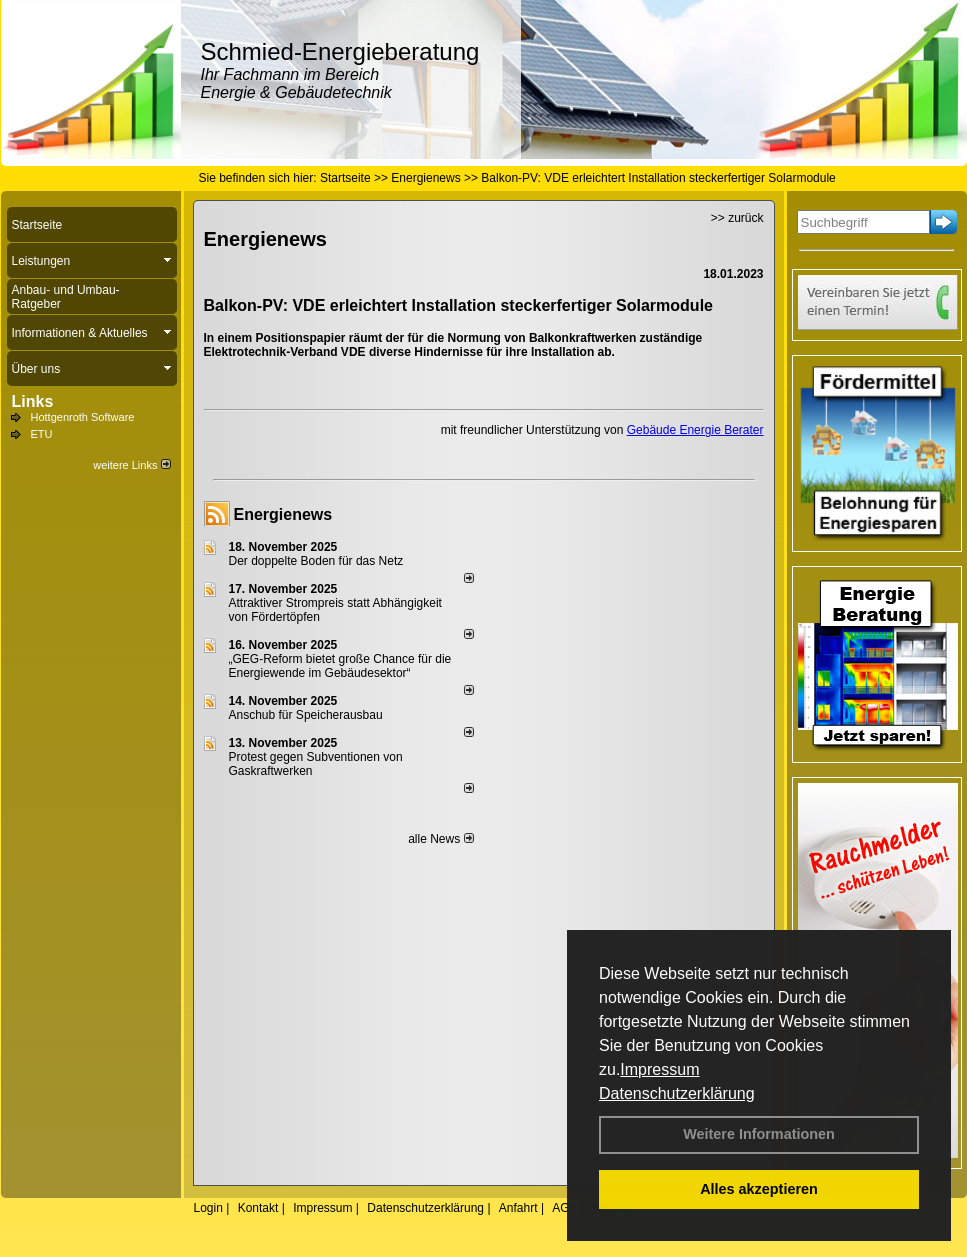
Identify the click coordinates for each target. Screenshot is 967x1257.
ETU (42, 434)
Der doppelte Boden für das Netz (316, 561)
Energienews (283, 514)
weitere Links (131, 465)
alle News (440, 839)
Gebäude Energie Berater (695, 430)
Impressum (659, 1069)
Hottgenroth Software (83, 417)
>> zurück (737, 218)
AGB (564, 1208)
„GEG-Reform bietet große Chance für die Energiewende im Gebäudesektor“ (340, 666)
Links (33, 401)
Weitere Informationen (759, 1134)
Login (208, 1208)
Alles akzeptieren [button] (759, 1189)
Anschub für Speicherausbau (306, 715)
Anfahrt (518, 1208)
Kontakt (258, 1208)
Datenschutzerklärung (677, 1093)
